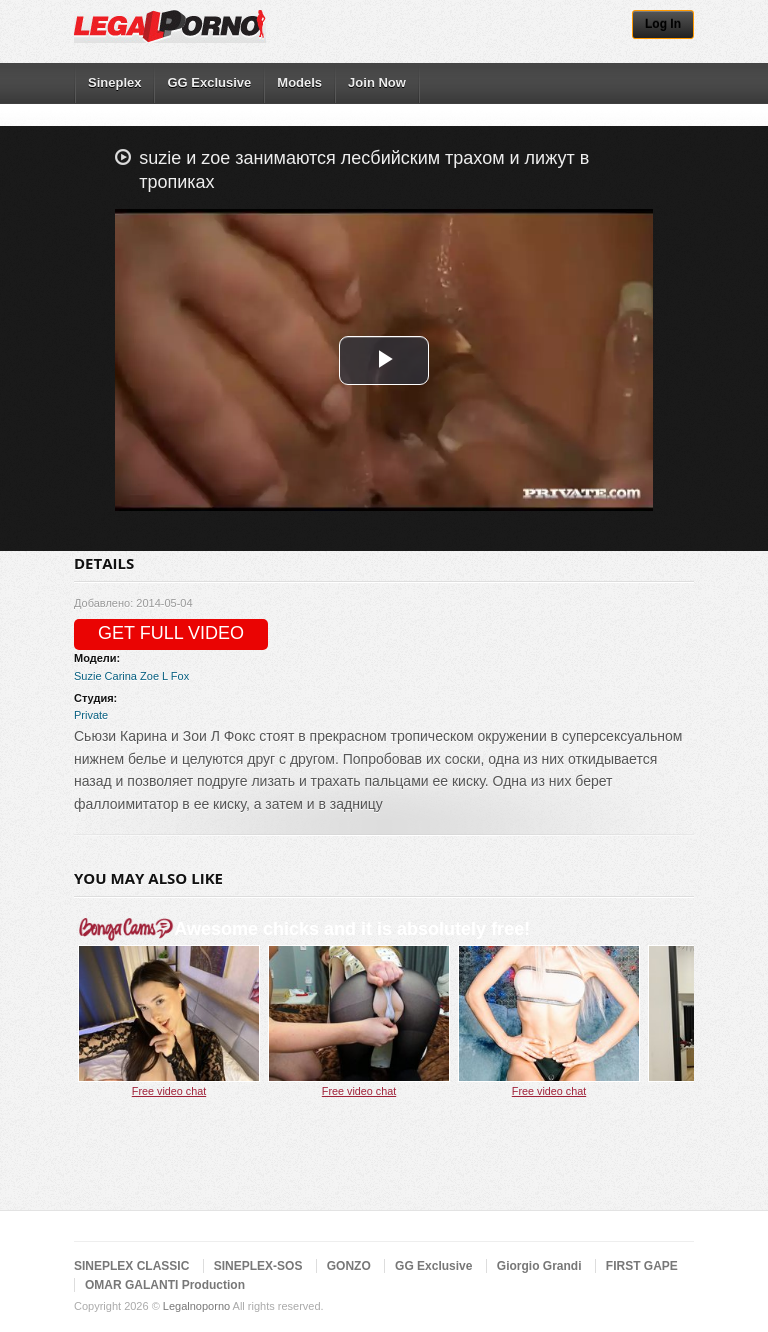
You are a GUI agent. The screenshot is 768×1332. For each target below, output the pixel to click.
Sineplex (114, 82)
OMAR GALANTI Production (165, 1285)
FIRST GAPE (642, 1266)
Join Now (377, 82)
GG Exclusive (209, 82)
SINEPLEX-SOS (258, 1266)
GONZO (349, 1266)
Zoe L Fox (164, 676)
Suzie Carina (105, 676)
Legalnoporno (196, 1306)
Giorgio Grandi (539, 1266)
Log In (663, 24)
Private (91, 715)
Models (299, 82)
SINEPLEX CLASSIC (131, 1266)
